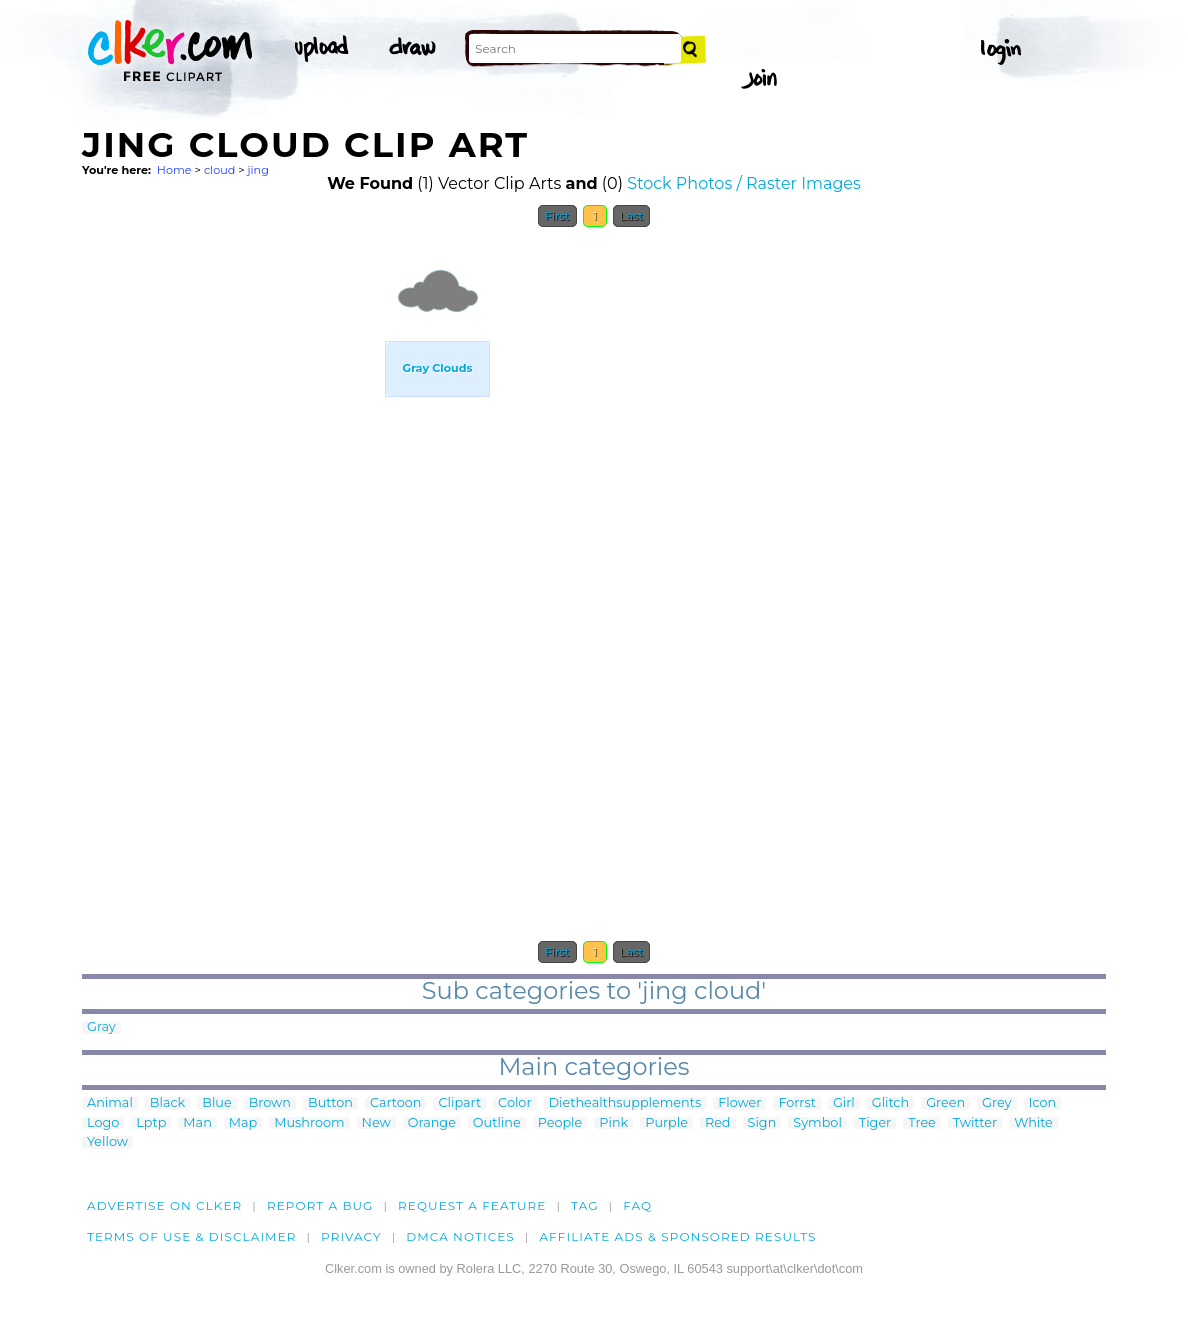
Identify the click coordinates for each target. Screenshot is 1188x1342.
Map (243, 1123)
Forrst (796, 1103)
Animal (110, 1103)
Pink (613, 1123)
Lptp (151, 1123)
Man (197, 1123)
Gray (101, 1027)
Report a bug (320, 1205)
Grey (996, 1103)
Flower (739, 1103)
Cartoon (396, 1103)
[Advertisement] (232, 538)
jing (258, 170)
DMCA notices (460, 1236)
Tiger (875, 1123)
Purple (666, 1123)
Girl (844, 1103)
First (557, 216)
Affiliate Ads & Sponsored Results (677, 1236)
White (1033, 1123)
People (560, 1123)
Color (514, 1103)
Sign (762, 1123)
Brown (270, 1103)
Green (945, 1103)
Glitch (890, 1103)
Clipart (459, 1103)
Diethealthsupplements (625, 1103)
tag (584, 1205)
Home (174, 170)
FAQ (637, 1205)
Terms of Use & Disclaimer (192, 1236)
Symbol (817, 1123)
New (376, 1123)
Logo (103, 1123)
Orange (432, 1123)
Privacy (351, 1236)
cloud (219, 170)
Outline (497, 1123)
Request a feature (472, 1205)
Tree (922, 1123)
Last (631, 216)
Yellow (107, 1142)
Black (167, 1103)
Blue (216, 1103)
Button (330, 1103)
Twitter (975, 1123)
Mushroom (309, 1123)
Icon (1043, 1103)
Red (718, 1123)
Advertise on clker (164, 1205)
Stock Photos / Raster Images (744, 183)
